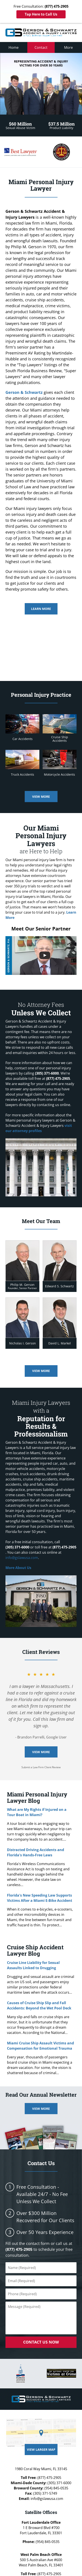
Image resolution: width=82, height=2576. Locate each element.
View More (41, 796)
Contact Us (41, 2163)
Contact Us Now (41, 2342)
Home (14, 47)
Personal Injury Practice (41, 694)
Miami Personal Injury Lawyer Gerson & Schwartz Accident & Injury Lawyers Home (41, 32)
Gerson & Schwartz (24, 392)
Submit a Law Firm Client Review (41, 1767)
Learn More (41, 609)
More (68, 47)
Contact (41, 47)
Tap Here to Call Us (41, 14)
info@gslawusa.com (21, 1557)
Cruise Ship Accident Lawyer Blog (35, 1950)
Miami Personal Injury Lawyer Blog (37, 1797)
